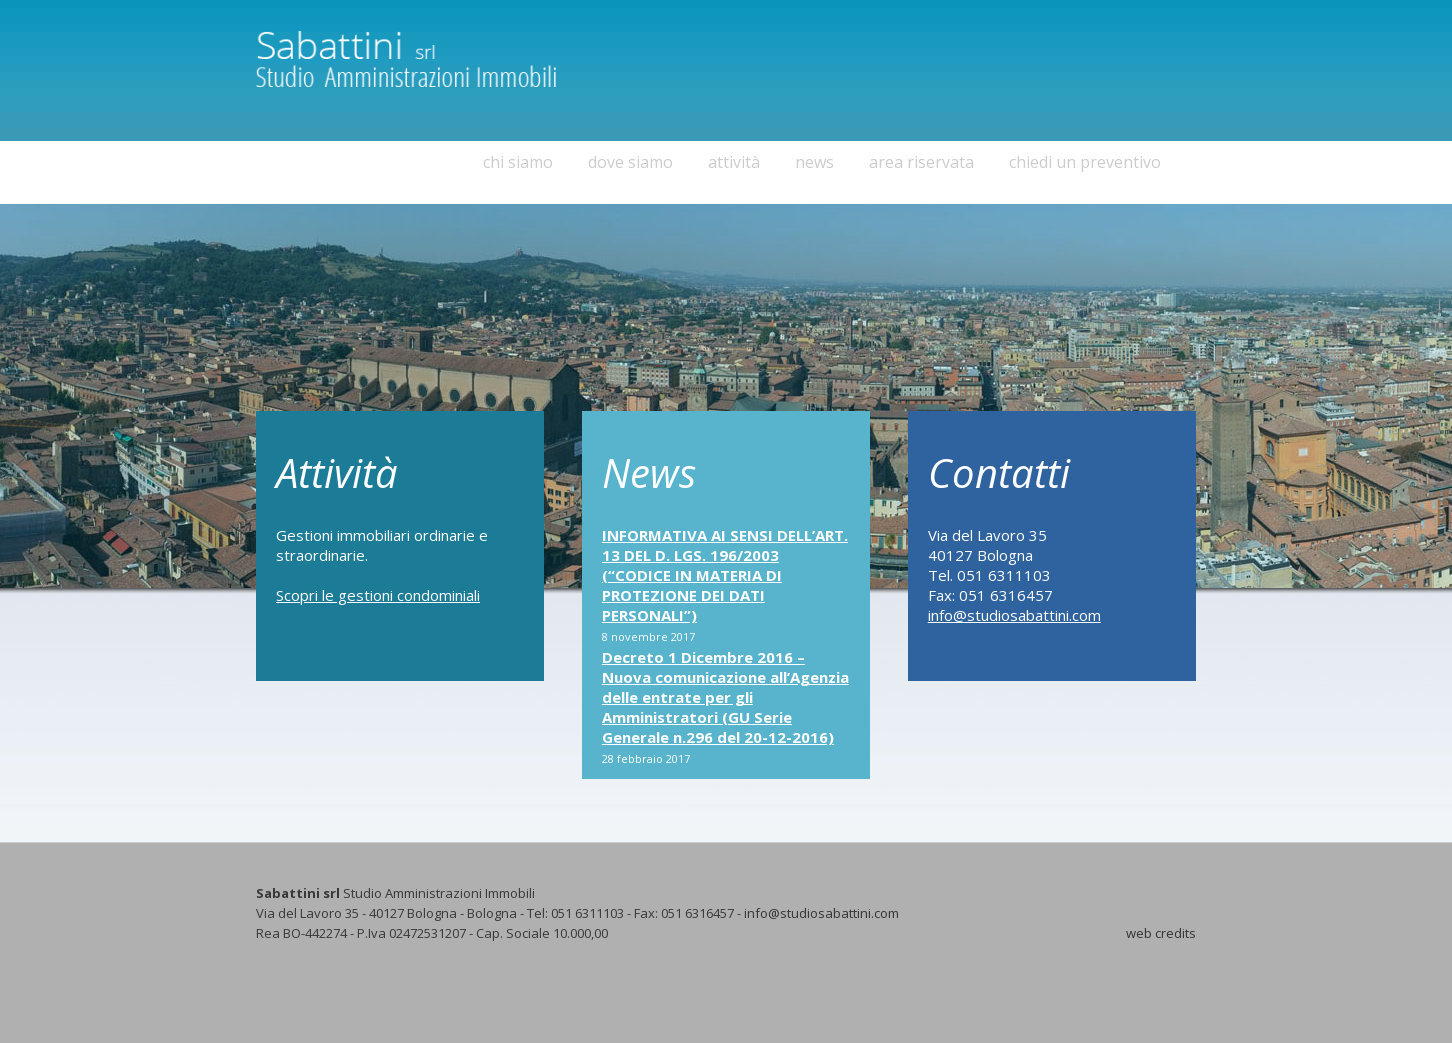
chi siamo (518, 162)
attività (734, 162)
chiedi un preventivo (1085, 162)
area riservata (921, 162)
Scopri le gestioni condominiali (378, 595)
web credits (1161, 933)
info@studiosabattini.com (1014, 615)
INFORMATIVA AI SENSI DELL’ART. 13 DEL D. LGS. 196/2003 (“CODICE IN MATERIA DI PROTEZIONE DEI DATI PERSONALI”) (725, 575)
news (814, 162)
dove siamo (630, 162)
